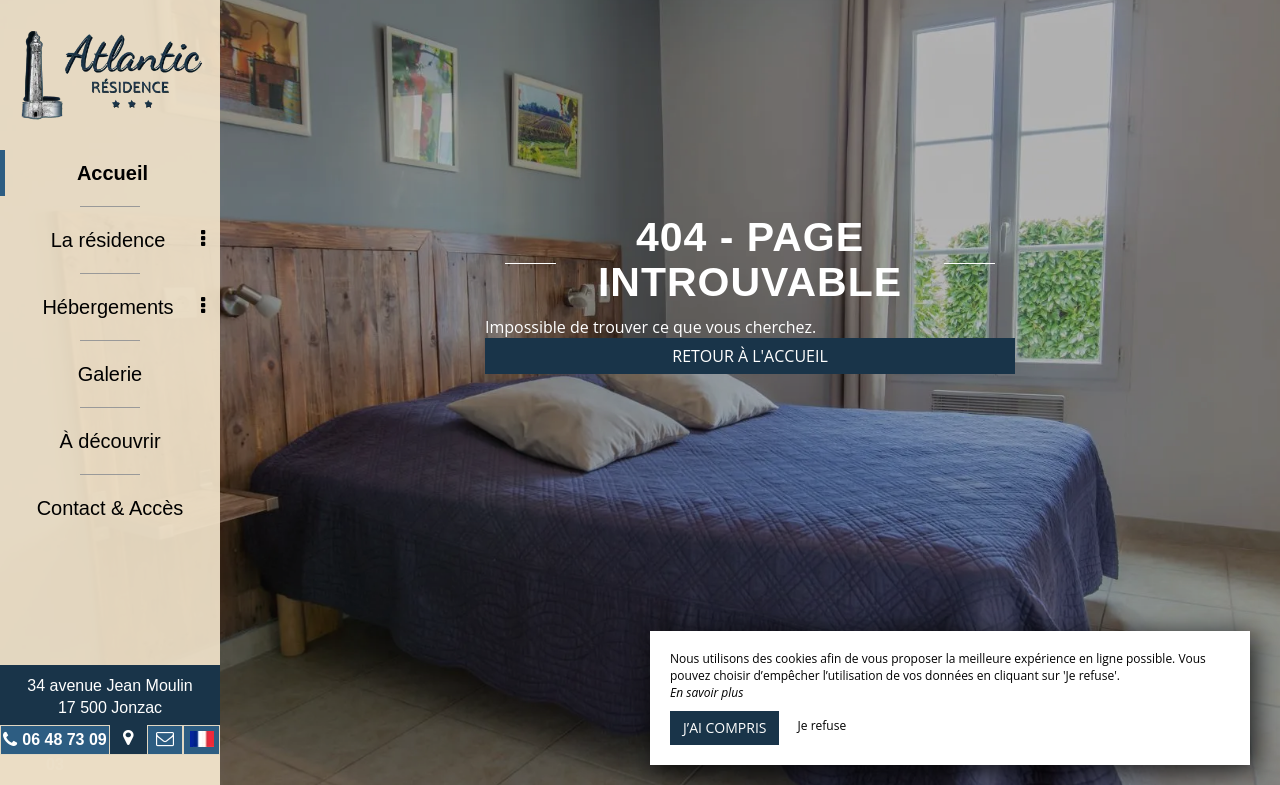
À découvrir (109, 441)
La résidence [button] (128, 240)
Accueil (112, 173)
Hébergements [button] (123, 307)
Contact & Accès (110, 508)
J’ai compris (724, 727)
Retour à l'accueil (750, 356)
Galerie (110, 374)
